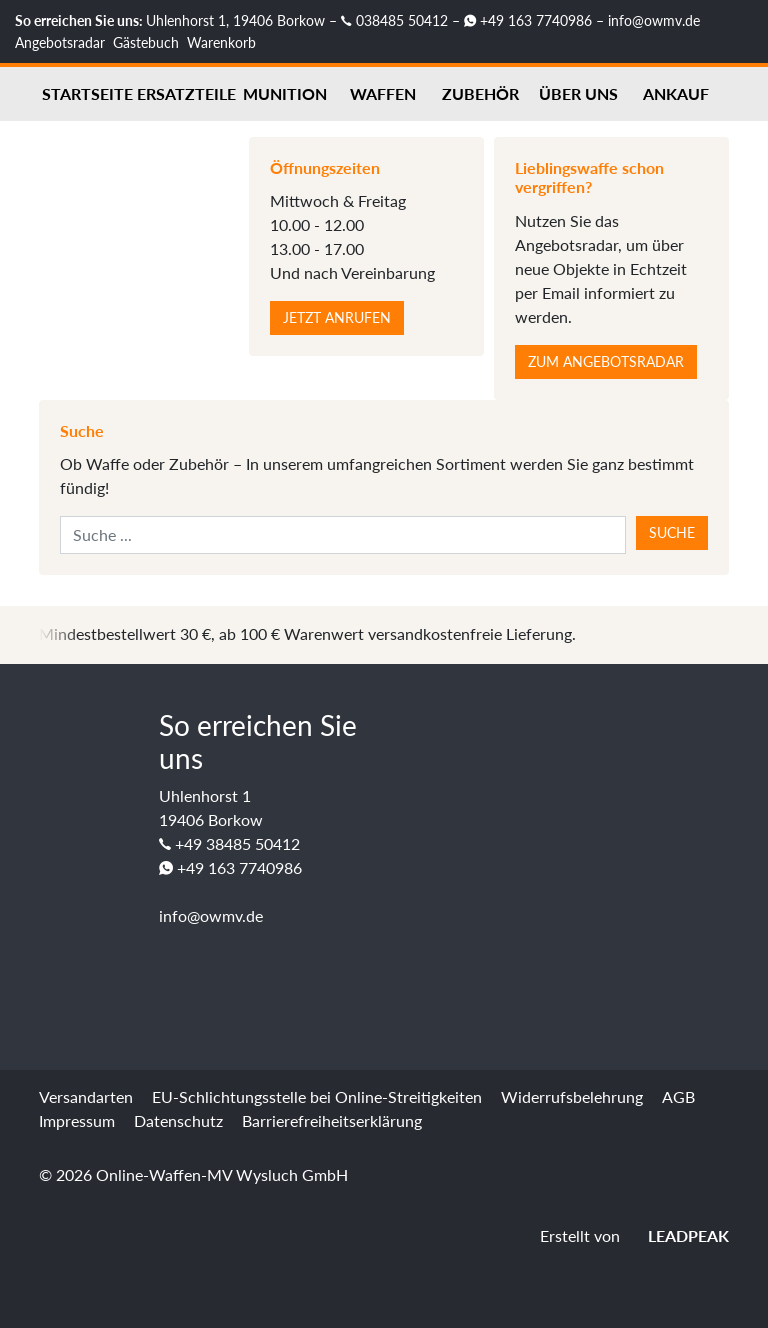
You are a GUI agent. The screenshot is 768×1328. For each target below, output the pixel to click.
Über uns (578, 93)
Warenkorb (221, 42)
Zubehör (480, 93)
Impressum (77, 1120)
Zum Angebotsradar (606, 361)
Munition (285, 93)
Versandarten (86, 1096)
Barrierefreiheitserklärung (332, 1120)
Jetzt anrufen (337, 317)
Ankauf (676, 93)
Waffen (383, 93)
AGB (678, 1096)
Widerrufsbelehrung (572, 1096)
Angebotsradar (60, 42)
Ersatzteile (186, 93)
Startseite (87, 93)
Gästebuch (146, 42)
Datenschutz (178, 1120)
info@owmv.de (654, 20)
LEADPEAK (676, 1235)
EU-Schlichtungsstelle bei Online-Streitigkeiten (317, 1096)
